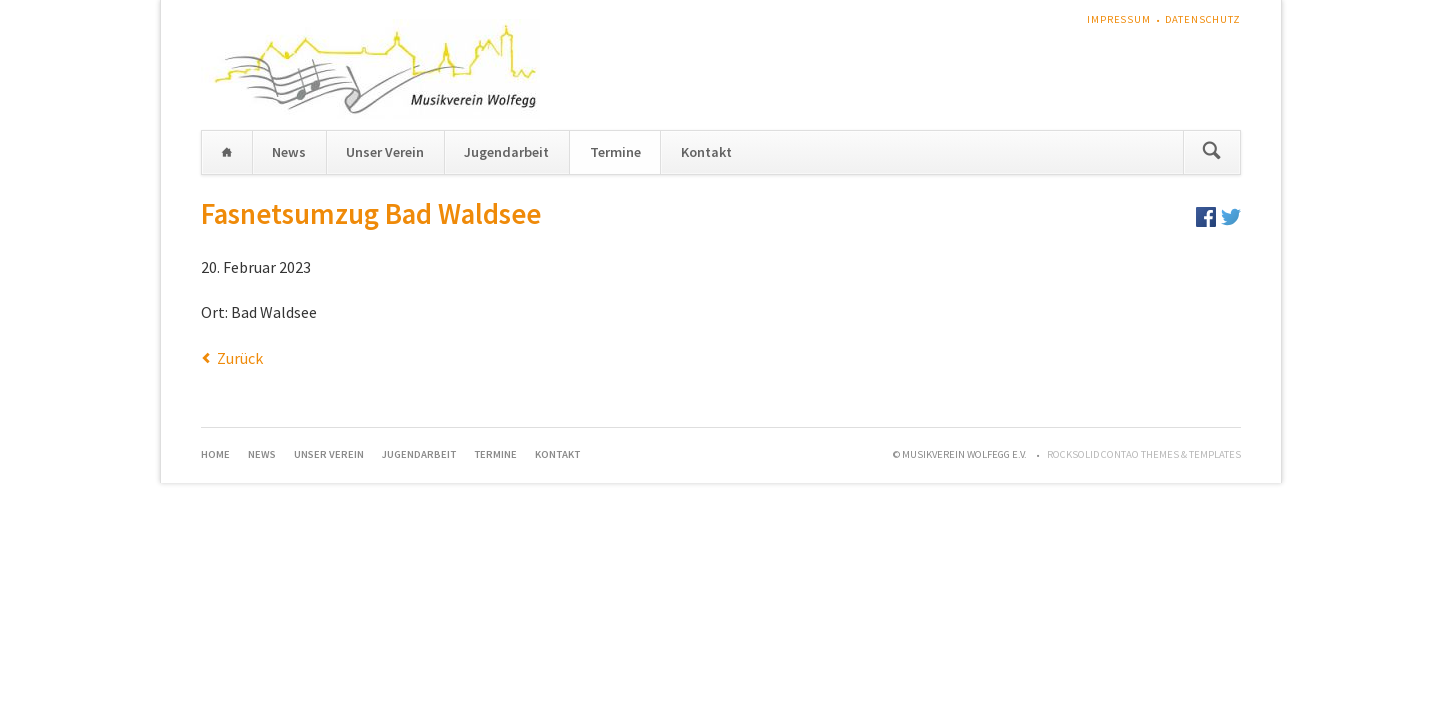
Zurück (240, 358)
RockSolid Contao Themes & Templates (1144, 454)
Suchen (1211, 152)
